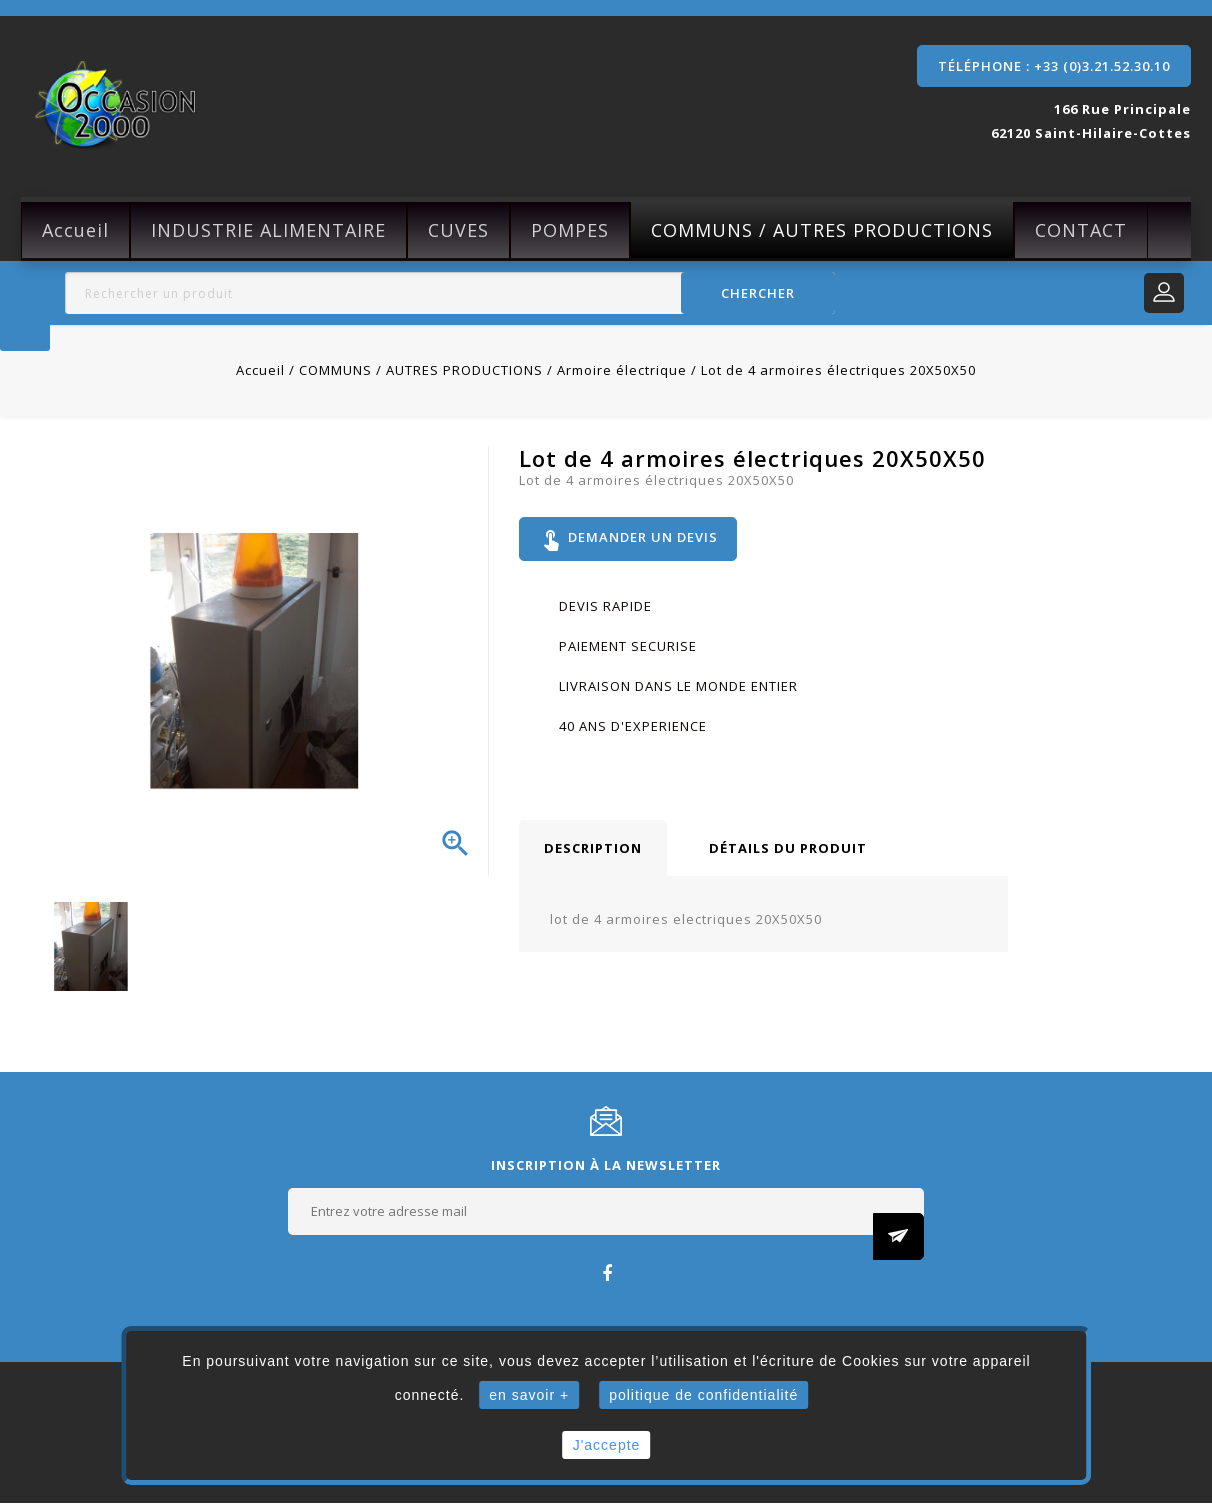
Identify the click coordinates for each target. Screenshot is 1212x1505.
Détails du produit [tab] (788, 850)
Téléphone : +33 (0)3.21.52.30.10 (1054, 66)
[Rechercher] (450, 293)
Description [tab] (593, 850)
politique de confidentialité (703, 1395)
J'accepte (607, 1445)
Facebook (606, 1274)
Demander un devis (629, 540)
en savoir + (529, 1395)
